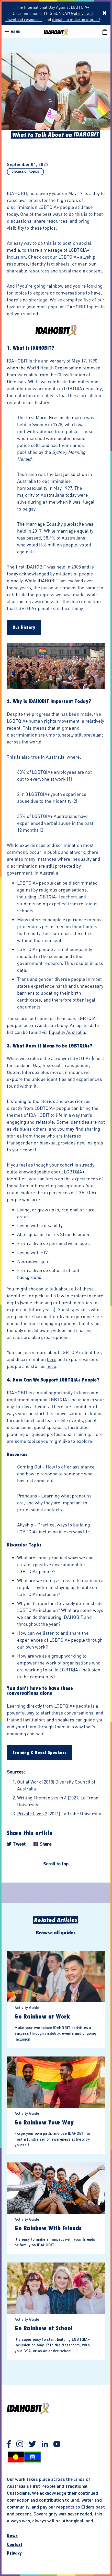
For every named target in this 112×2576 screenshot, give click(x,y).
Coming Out (29, 1467)
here (51, 1359)
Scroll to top (56, 1863)
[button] (25, 171)
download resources (23, 19)
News (12, 2536)
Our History (24, 627)
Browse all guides (56, 1933)
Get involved (82, 13)
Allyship (25, 1524)
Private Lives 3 (32, 1813)
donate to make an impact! (76, 19)
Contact (14, 2545)
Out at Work (29, 1782)
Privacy (14, 2553)
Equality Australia (67, 1032)
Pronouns (27, 1495)
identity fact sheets (50, 264)
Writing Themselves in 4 (41, 1797)
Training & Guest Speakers (39, 1753)
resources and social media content (65, 270)
